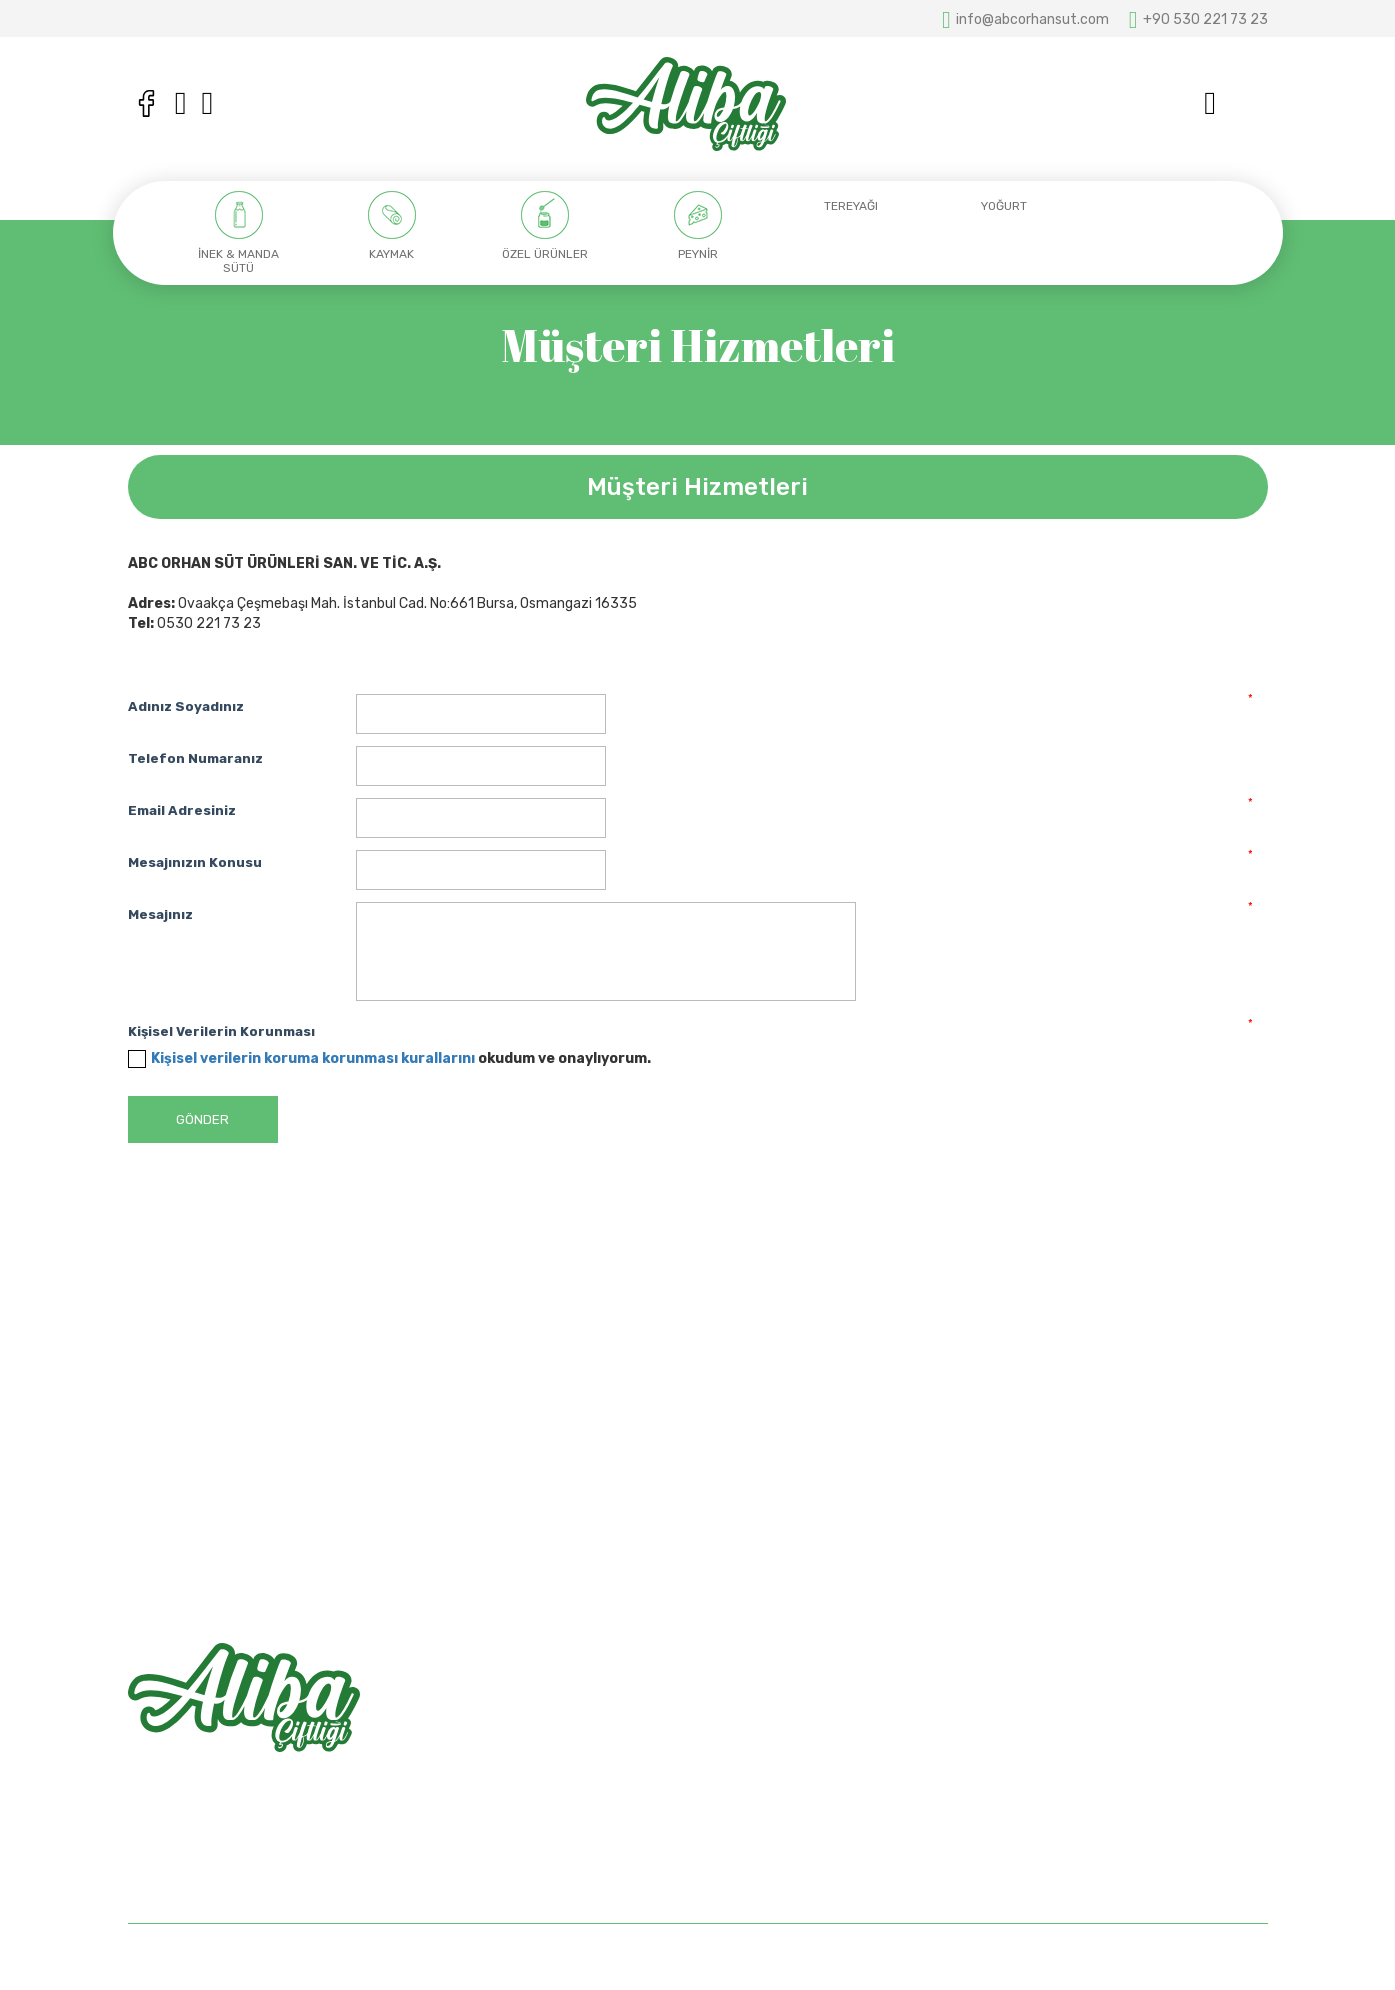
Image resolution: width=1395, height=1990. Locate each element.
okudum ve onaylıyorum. (401, 1058)
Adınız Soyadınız (186, 706)
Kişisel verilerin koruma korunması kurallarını (313, 1058)
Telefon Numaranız (195, 758)
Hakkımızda (750, 1726)
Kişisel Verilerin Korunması (221, 1031)
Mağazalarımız (759, 1761)
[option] (239, 233)
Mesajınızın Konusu (195, 862)
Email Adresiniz (182, 810)
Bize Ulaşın (747, 1796)
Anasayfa (744, 1691)
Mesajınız (160, 914)
